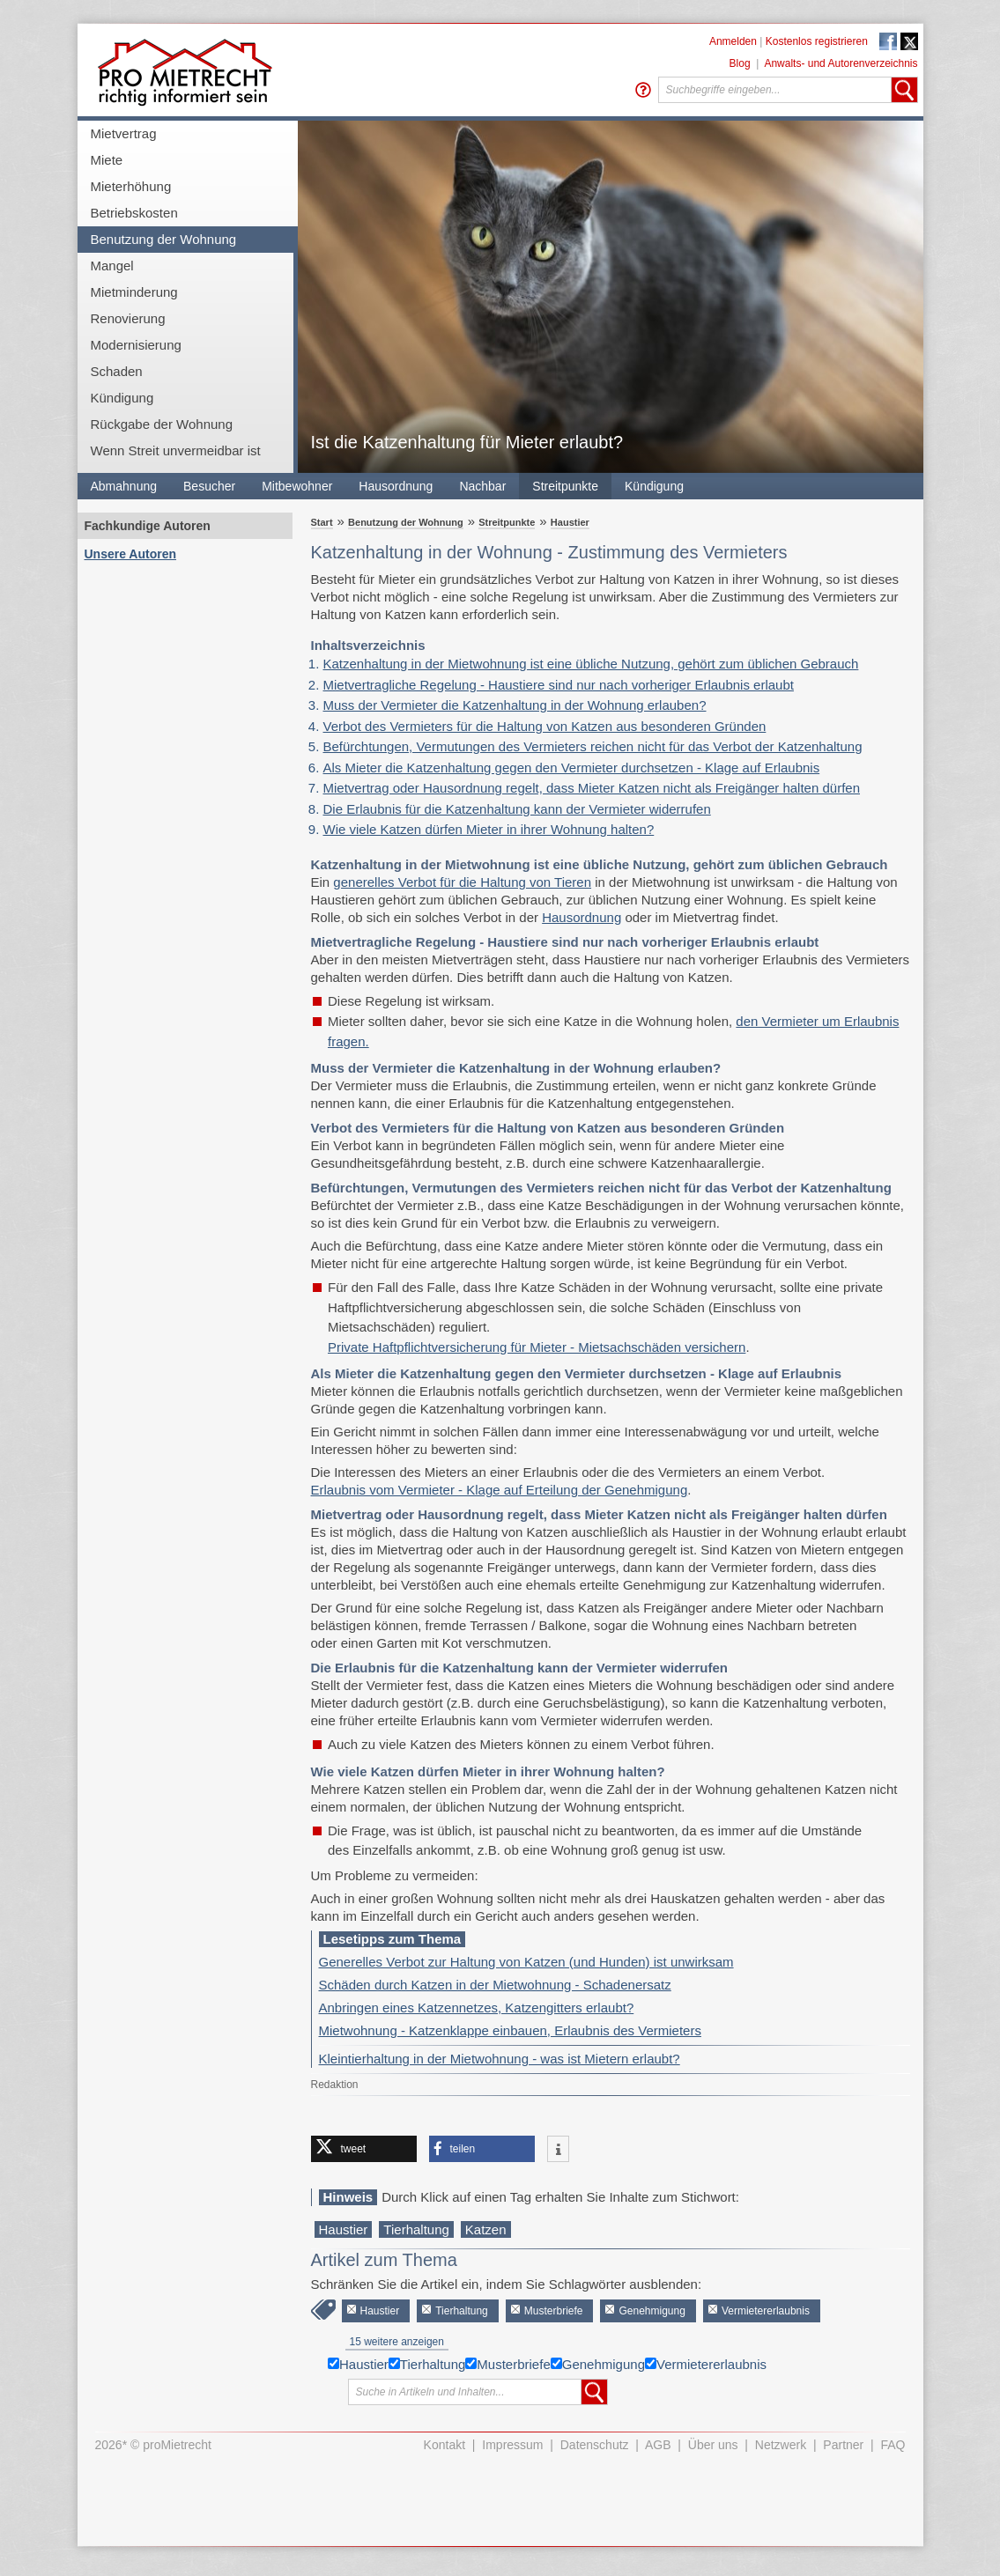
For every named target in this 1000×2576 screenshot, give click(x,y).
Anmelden (733, 41)
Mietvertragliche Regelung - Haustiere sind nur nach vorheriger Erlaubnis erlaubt (558, 684)
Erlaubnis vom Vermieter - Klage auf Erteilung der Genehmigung (499, 1489)
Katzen (486, 2229)
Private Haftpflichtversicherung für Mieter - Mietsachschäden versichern (536, 1347)
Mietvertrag (124, 133)
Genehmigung (652, 2311)
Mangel (112, 265)
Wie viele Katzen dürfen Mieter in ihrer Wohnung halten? (489, 829)
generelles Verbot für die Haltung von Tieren (462, 882)
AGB (658, 2445)
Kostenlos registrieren (817, 41)
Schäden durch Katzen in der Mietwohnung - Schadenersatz (495, 1984)
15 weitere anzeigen (397, 2342)
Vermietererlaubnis (766, 2311)
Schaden (117, 371)
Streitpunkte (565, 486)
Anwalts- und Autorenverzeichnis (840, 63)
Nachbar (482, 486)
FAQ (892, 2445)
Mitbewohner (297, 486)
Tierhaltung (416, 2229)
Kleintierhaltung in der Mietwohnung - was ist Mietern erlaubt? (499, 2058)
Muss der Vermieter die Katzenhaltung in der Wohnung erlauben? (515, 705)
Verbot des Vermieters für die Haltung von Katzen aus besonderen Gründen (545, 726)
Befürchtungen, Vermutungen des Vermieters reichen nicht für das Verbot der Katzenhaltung (593, 746)
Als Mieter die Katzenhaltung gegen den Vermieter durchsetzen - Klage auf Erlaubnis (571, 767)
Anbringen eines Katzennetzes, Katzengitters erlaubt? (476, 2007)
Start (322, 522)
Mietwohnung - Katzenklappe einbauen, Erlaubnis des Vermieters (510, 2030)
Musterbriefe (553, 2311)
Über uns (713, 2445)
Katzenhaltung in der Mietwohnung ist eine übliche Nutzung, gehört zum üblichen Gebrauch (591, 663)
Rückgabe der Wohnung (162, 424)
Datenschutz (594, 2445)
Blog (740, 63)
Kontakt (444, 2445)
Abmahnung (124, 486)
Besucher (209, 486)
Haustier (570, 522)
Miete (107, 159)
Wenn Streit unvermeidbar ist (176, 450)
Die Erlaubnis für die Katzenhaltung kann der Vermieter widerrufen (517, 808)
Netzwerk (780, 2445)
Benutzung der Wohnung (164, 239)
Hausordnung (396, 486)
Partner (843, 2445)
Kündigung (122, 397)
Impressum (512, 2445)
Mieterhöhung (131, 186)
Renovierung (128, 318)
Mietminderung (134, 291)
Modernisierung (136, 344)
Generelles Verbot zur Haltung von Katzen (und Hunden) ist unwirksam (526, 1961)
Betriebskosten (134, 212)
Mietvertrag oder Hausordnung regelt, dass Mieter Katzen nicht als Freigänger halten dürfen (592, 787)
